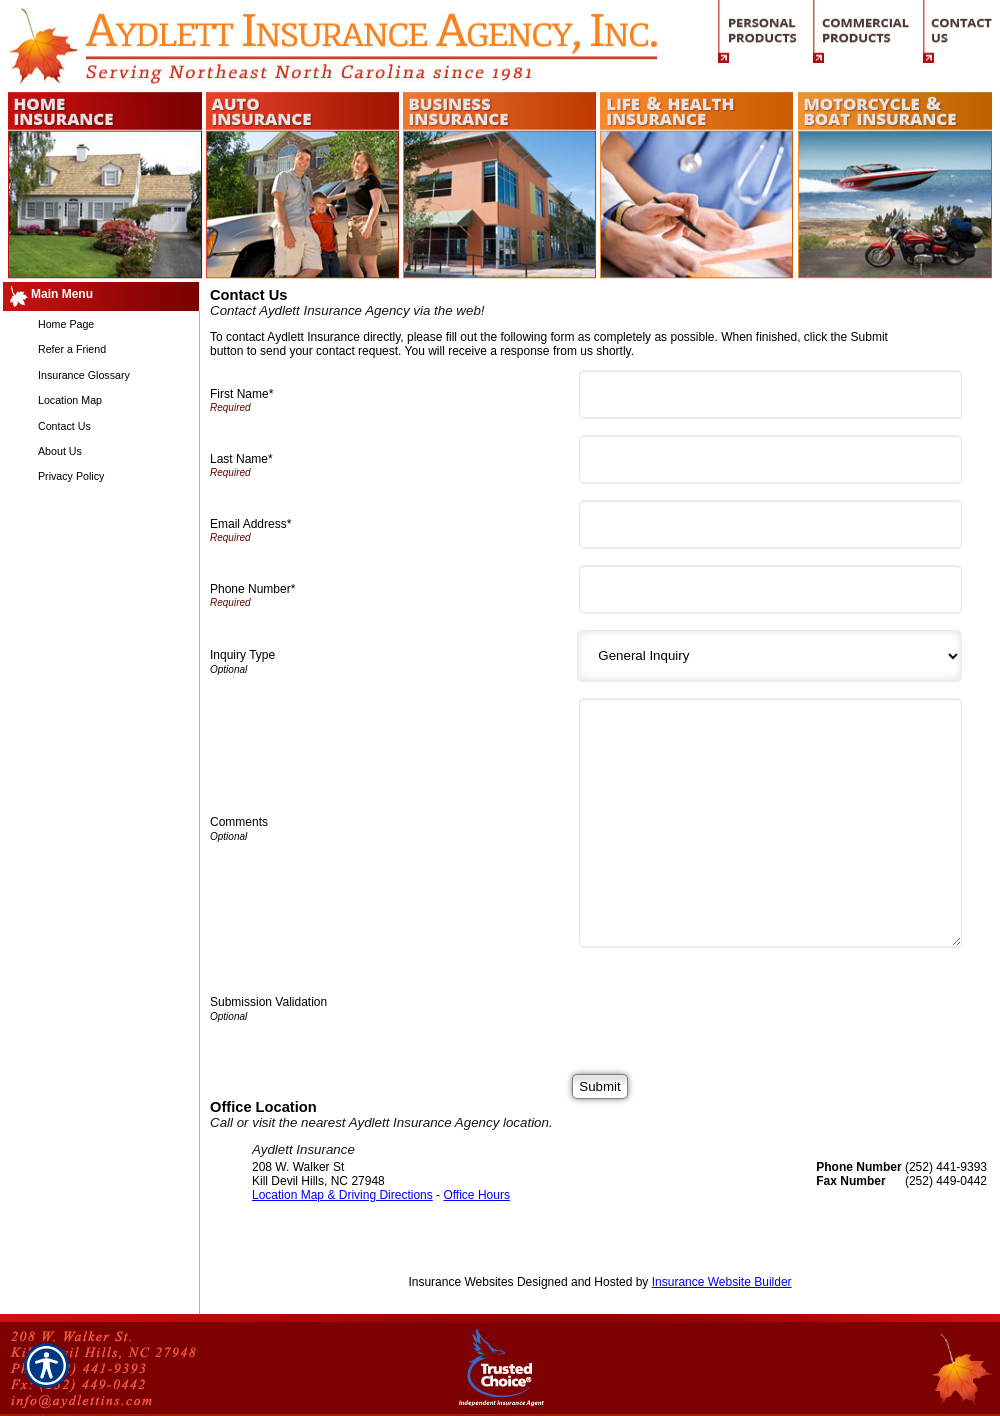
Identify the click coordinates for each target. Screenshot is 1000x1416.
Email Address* (250, 524)
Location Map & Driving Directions (342, 1195)
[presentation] (738, 1003)
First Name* (241, 394)
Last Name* (241, 459)
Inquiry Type (242, 655)
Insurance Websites (460, 1282)
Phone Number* (252, 589)
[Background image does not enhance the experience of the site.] (100, 296)
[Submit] (599, 1086)
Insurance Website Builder (722, 1282)
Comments (239, 822)
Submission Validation (268, 1002)
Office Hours (476, 1195)
